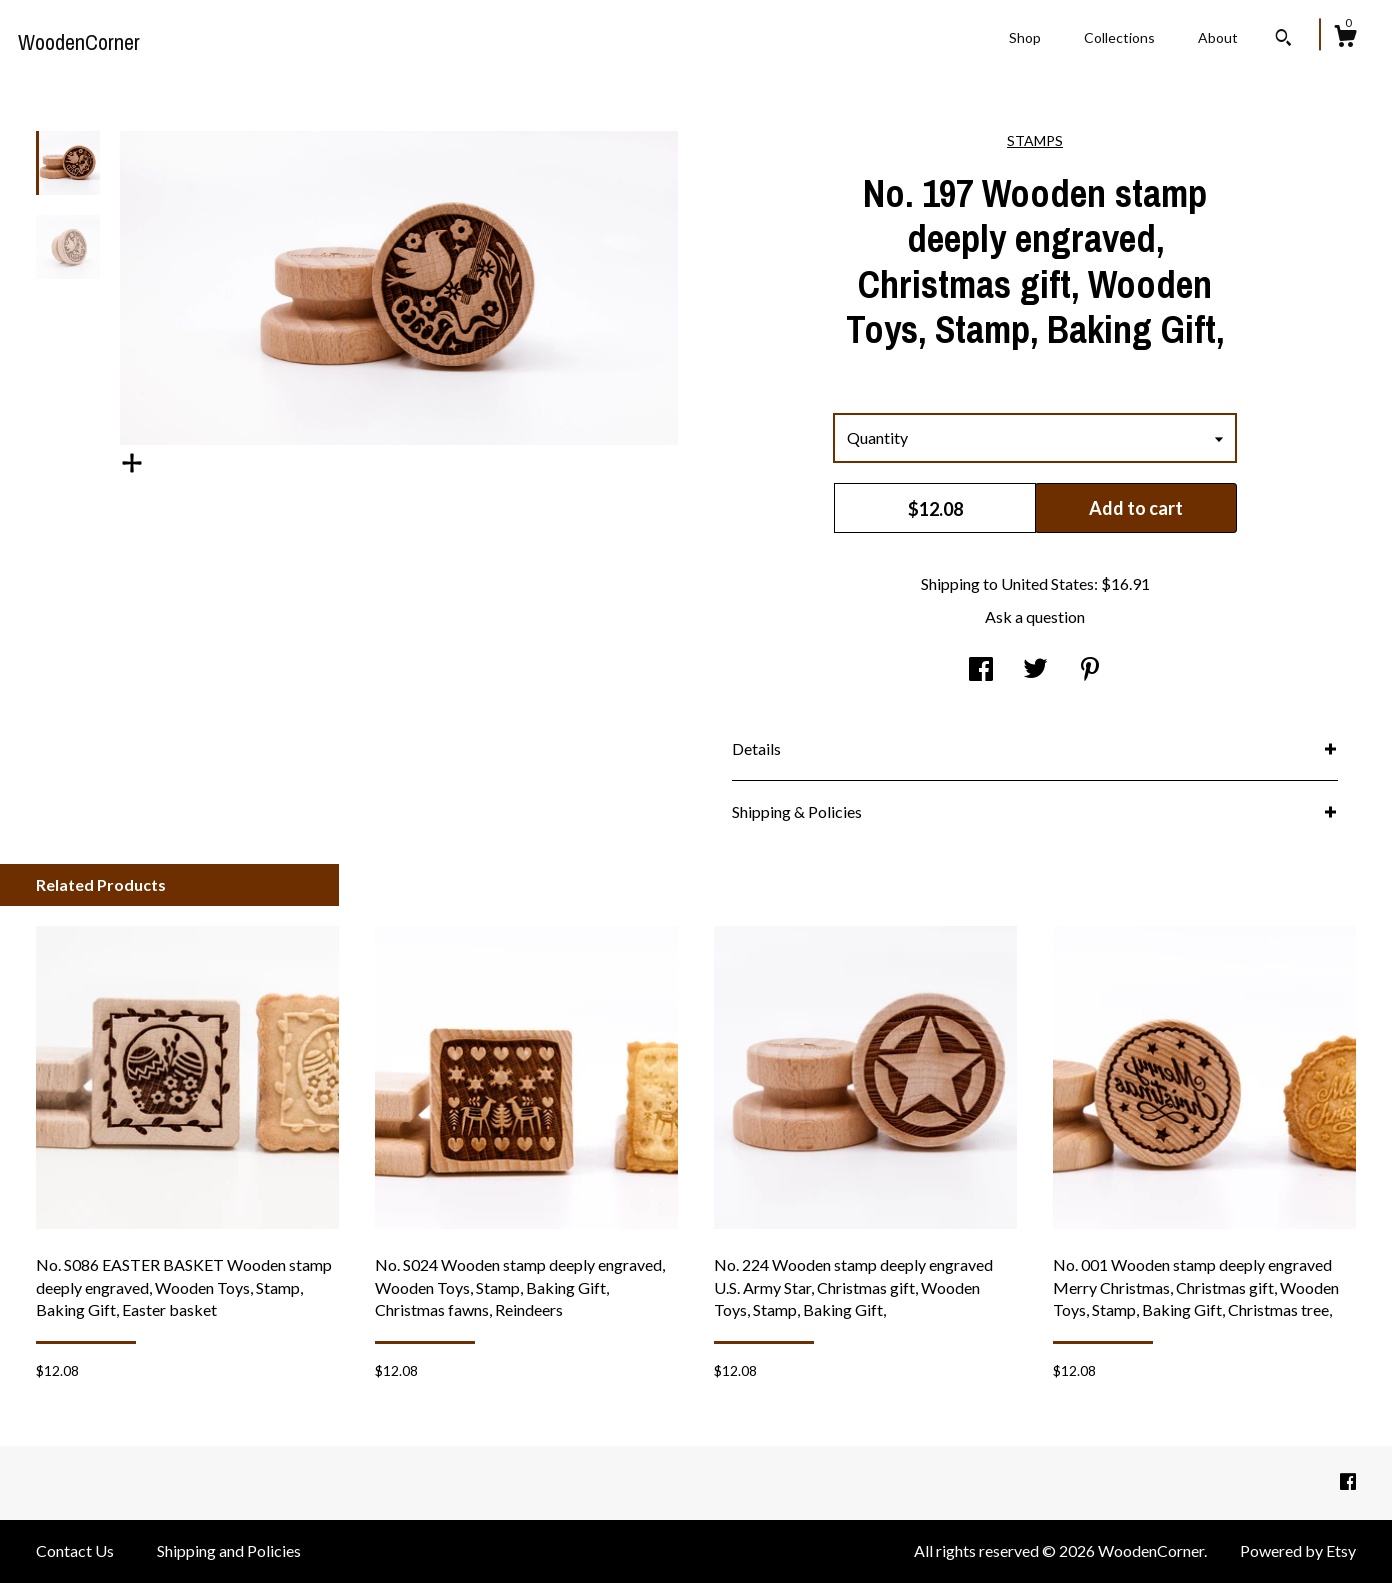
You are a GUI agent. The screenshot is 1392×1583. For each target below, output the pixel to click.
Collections (1119, 37)
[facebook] (1348, 1481)
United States (1047, 583)
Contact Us (75, 1550)
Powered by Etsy (1298, 1550)
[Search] (1283, 40)
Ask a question (1035, 616)
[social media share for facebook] (981, 670)
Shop (1025, 37)
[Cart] (1345, 39)
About (1218, 37)
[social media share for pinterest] (1090, 670)
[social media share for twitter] (1035, 670)
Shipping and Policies (229, 1550)
